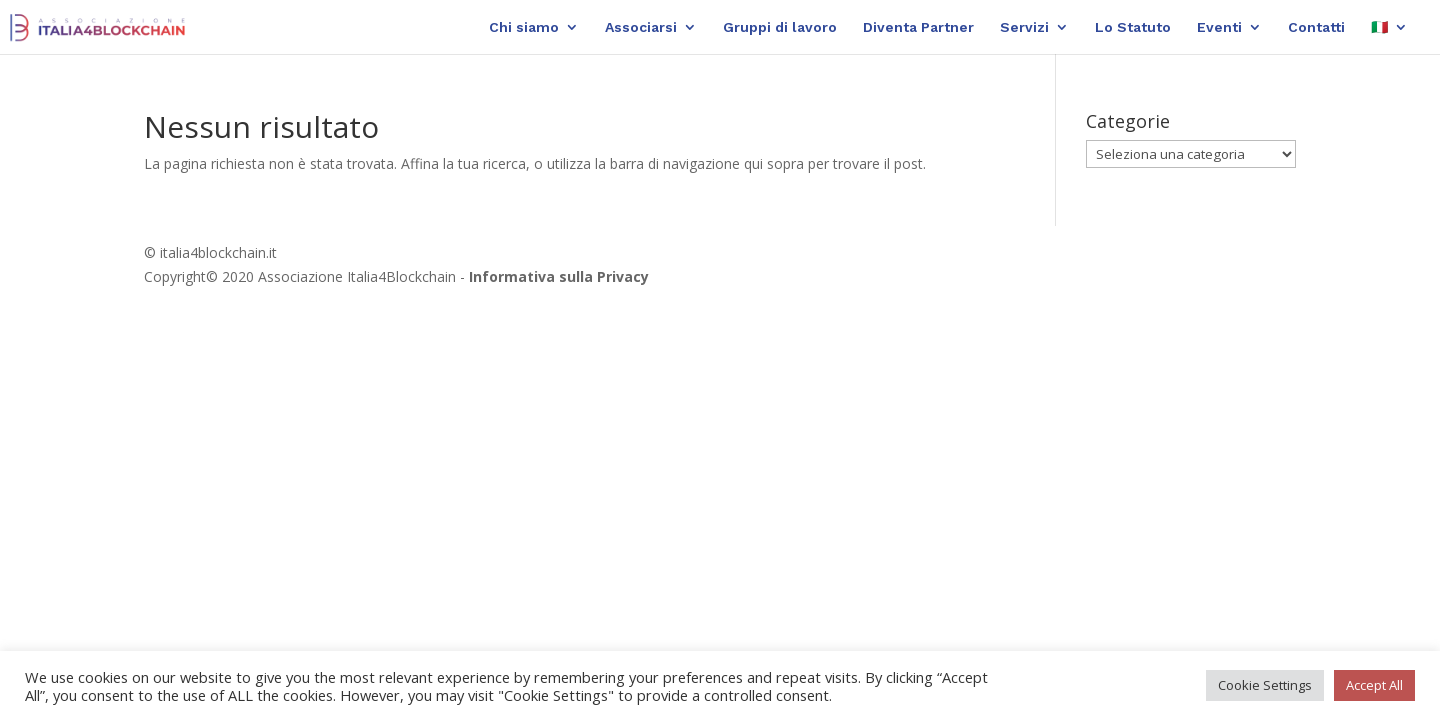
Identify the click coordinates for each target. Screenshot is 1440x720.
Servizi (1024, 27)
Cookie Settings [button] (1265, 685)
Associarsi (641, 27)
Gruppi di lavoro (780, 27)
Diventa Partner (918, 27)
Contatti (1316, 27)
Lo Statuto (1133, 27)
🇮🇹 (1379, 27)
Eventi (1219, 27)
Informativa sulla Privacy (559, 276)
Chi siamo (524, 27)
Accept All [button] (1374, 685)
